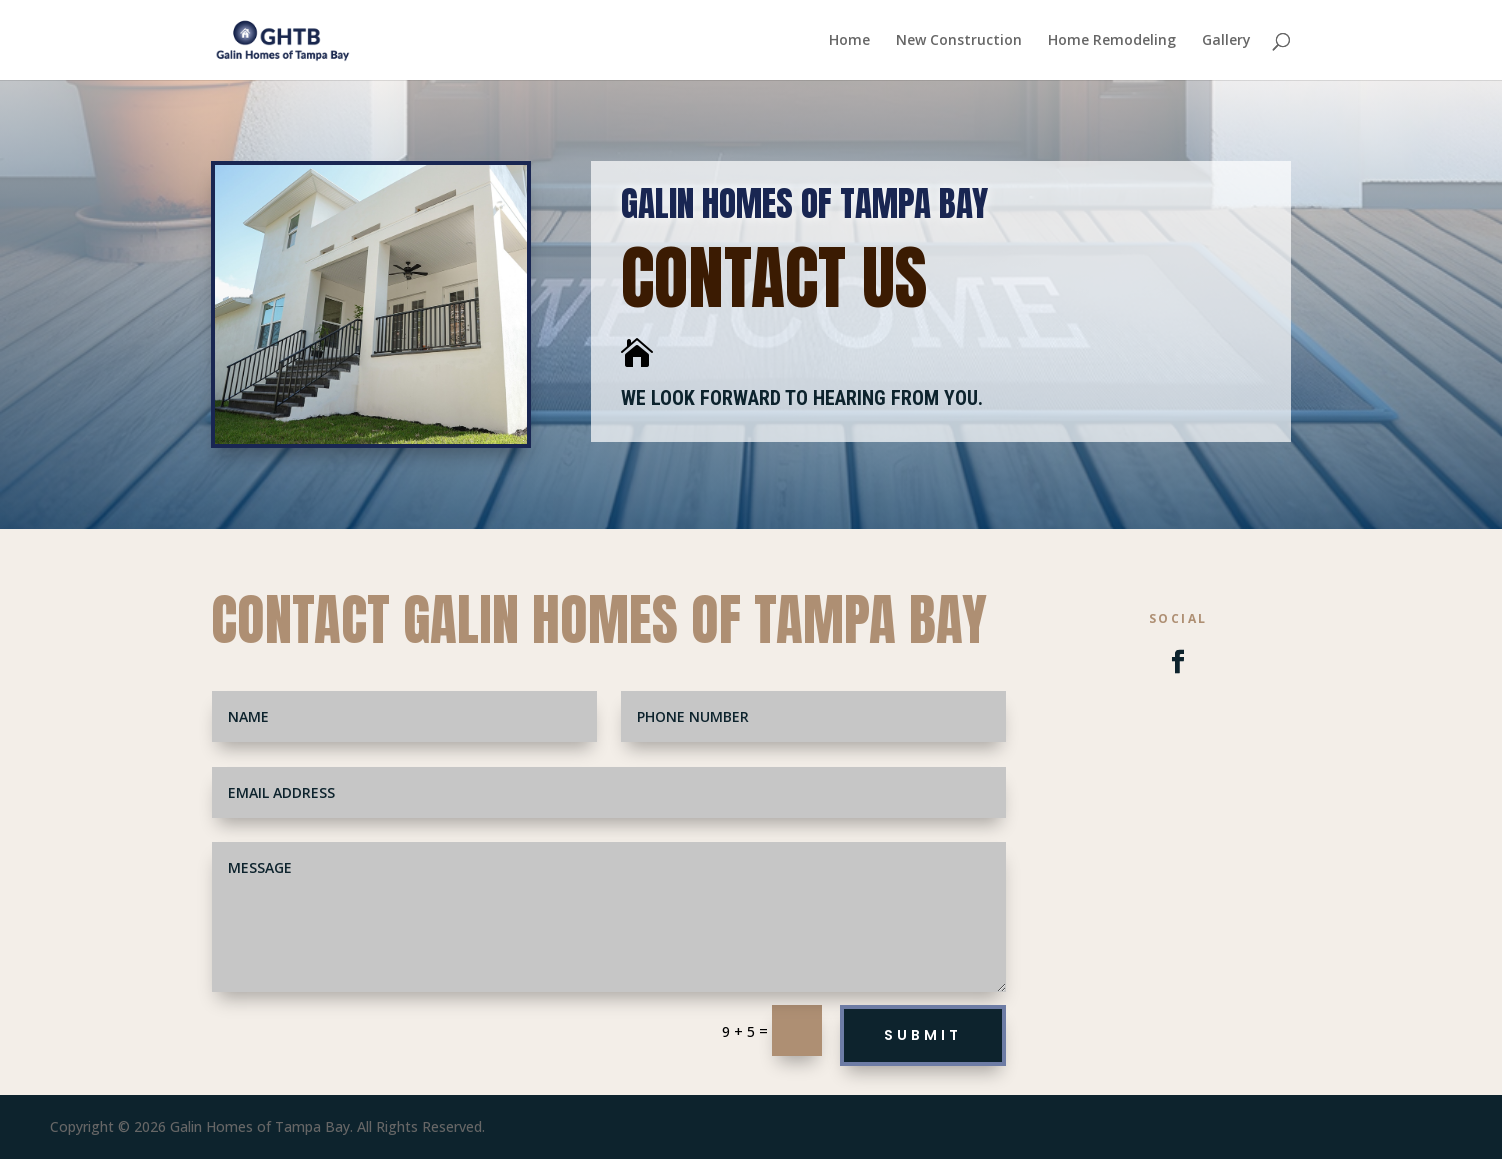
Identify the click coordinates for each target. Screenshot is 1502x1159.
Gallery (1226, 41)
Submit (923, 1035)
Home (849, 41)
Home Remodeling (1112, 41)
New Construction (959, 41)
